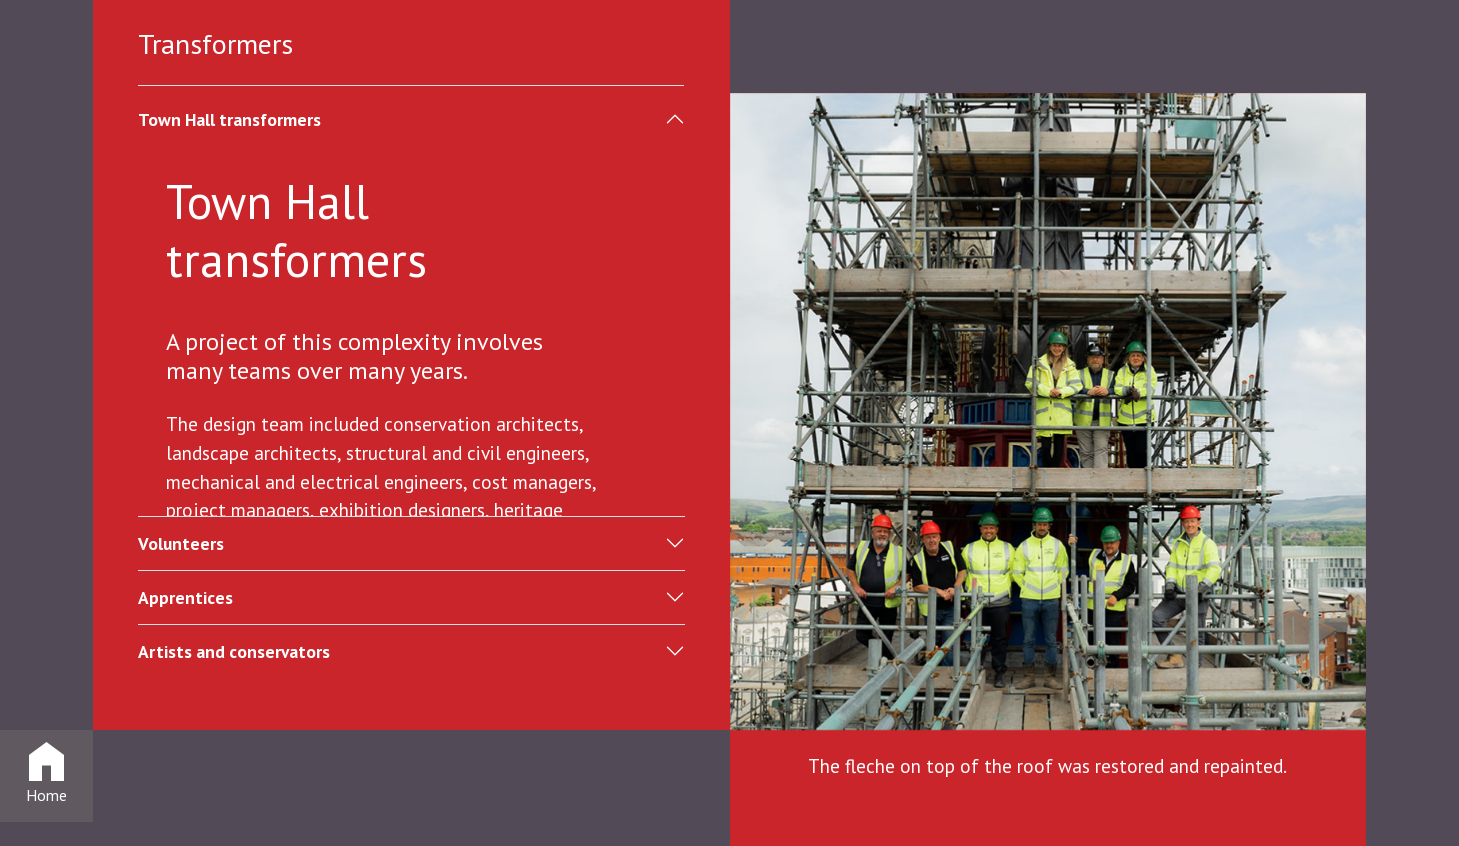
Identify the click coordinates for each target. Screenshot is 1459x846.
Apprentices (185, 597)
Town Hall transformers (229, 119)
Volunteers (181, 543)
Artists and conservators (234, 651)
